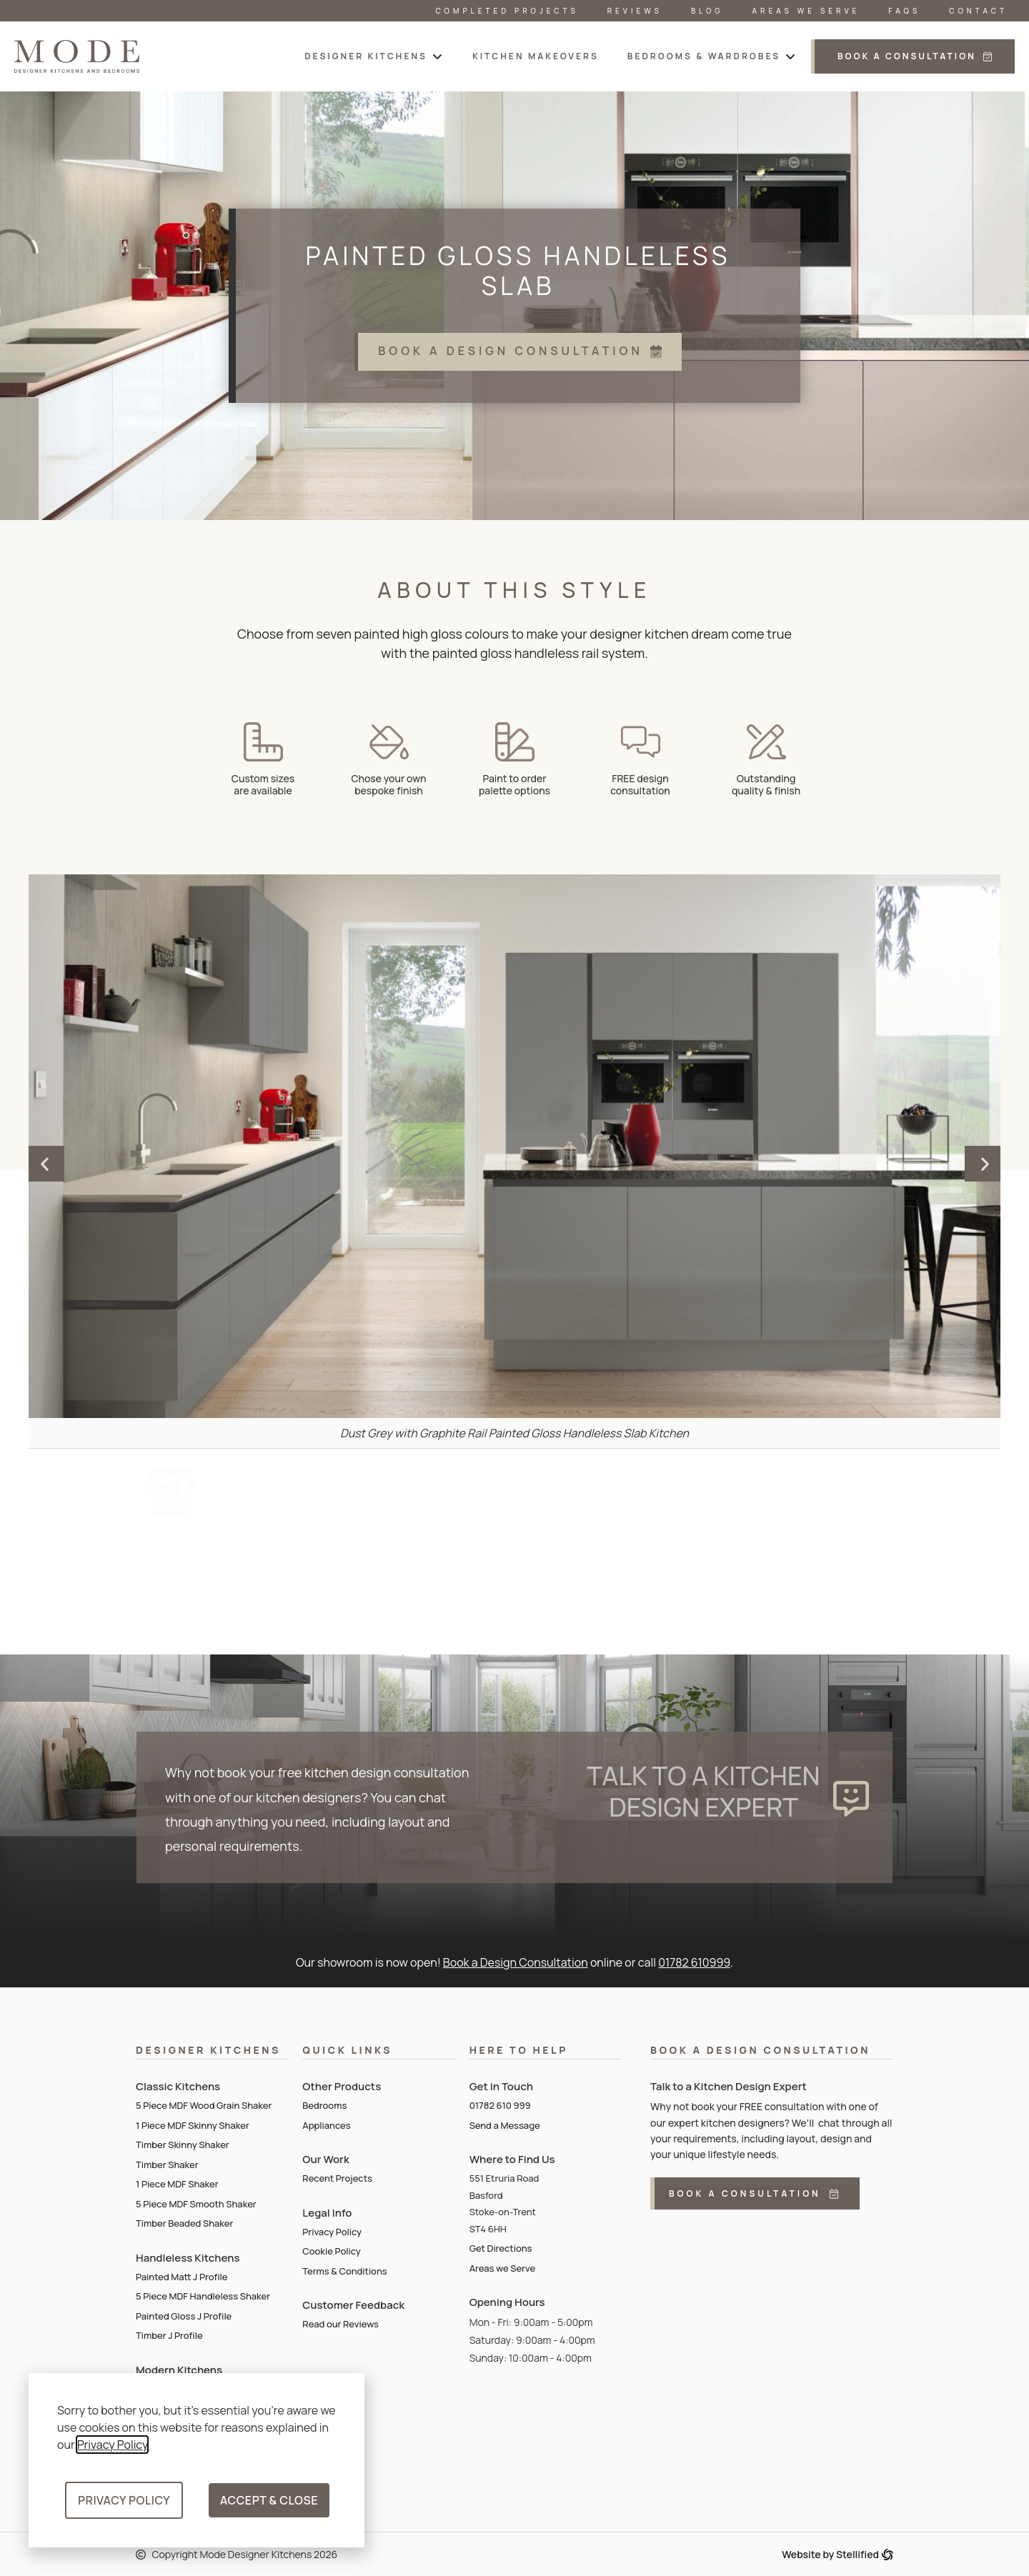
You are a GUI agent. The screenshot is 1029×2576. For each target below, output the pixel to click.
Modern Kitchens (179, 2369)
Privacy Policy (112, 2444)
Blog (707, 10)
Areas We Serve (806, 10)
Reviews (634, 10)
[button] (374, 56)
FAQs (904, 10)
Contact (978, 10)
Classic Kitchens (178, 2086)
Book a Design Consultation (515, 1962)
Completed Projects (506, 10)
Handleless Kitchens (187, 2257)
